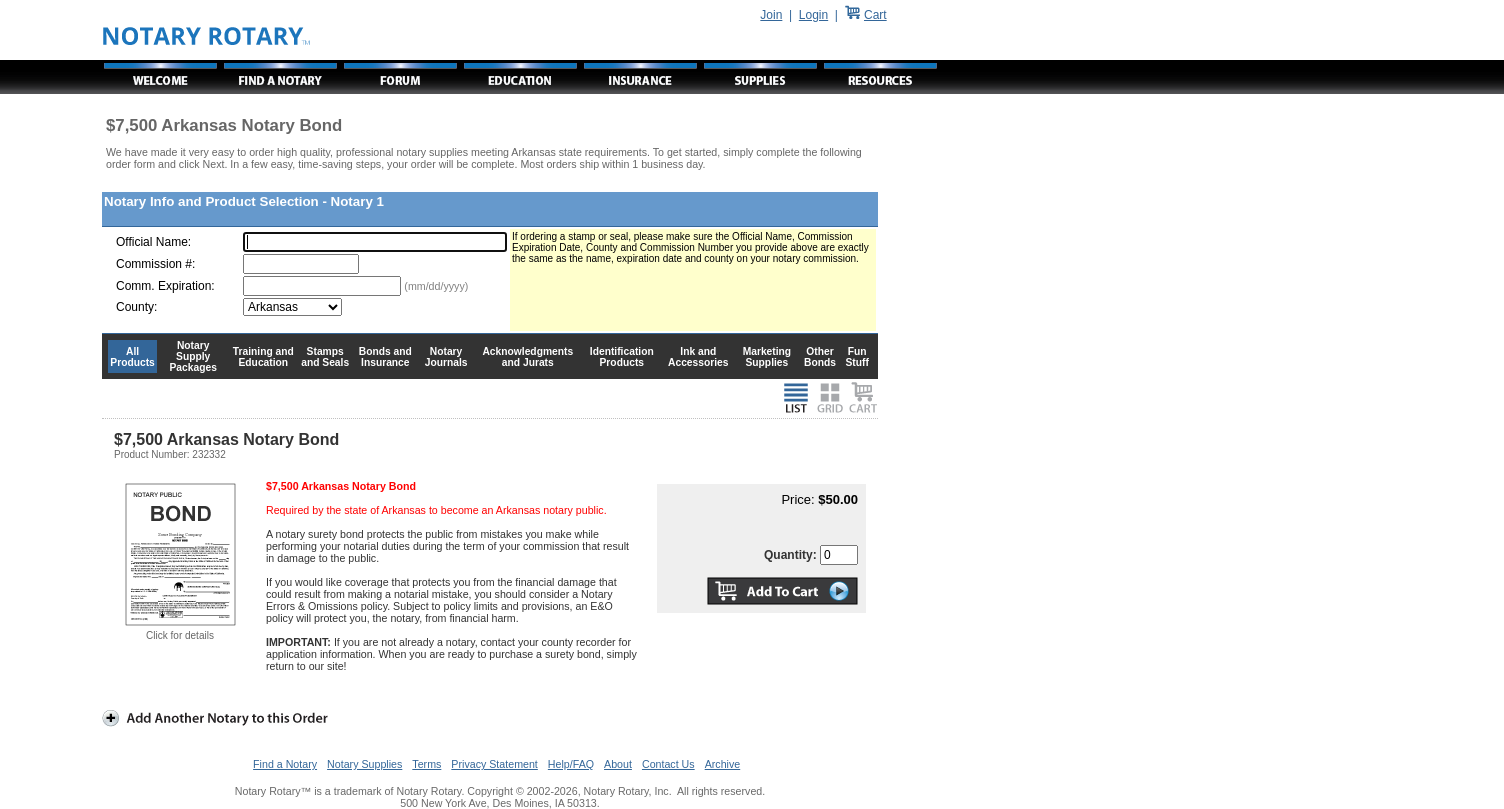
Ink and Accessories (698, 357)
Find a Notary (285, 764)
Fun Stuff (856, 357)
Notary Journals (446, 357)
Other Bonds (820, 357)
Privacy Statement (494, 764)
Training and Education (263, 357)
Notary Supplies (364, 764)
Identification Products (622, 357)
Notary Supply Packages (193, 356)
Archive (723, 764)
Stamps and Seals (325, 357)
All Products (132, 357)
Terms (426, 764)
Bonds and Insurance (385, 357)
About (618, 764)
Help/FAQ (571, 764)
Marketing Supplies (767, 357)
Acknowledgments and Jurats (527, 357)
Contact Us (668, 764)
